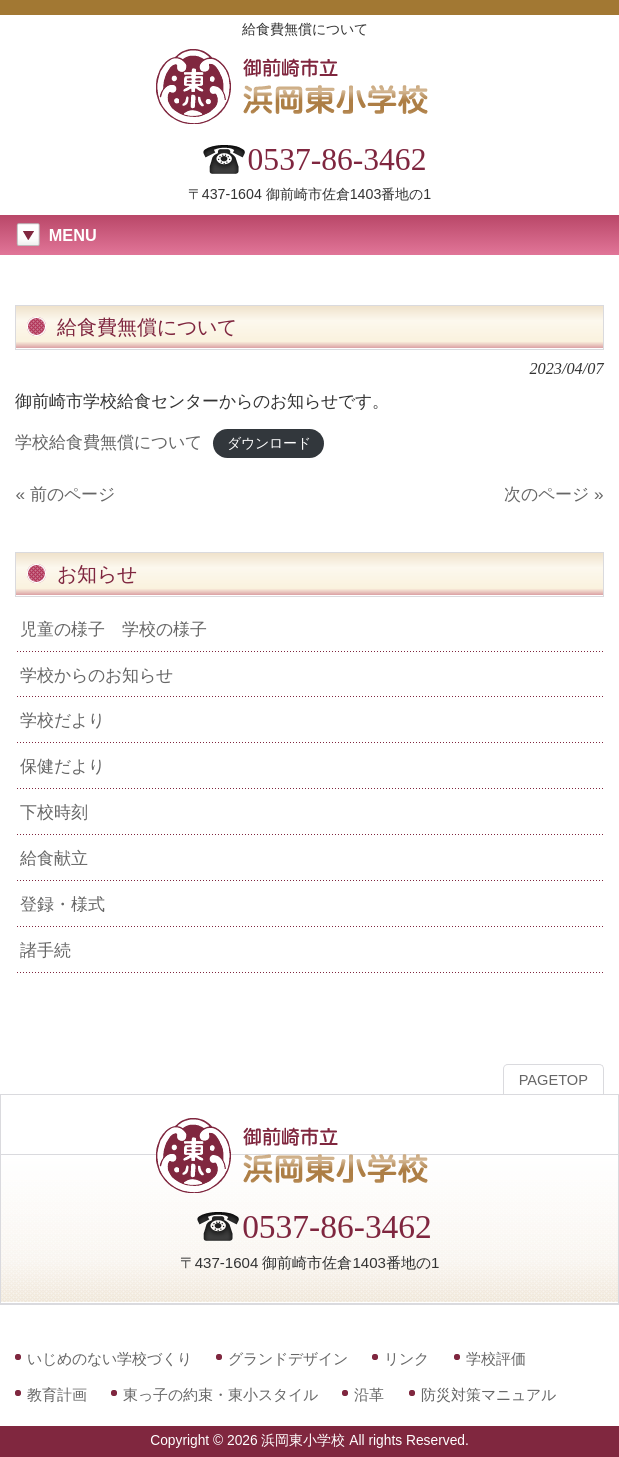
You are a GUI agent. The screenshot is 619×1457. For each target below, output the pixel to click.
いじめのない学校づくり (109, 1358)
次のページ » (553, 494)
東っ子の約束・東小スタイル (220, 1394)
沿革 (369, 1394)
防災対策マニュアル (488, 1394)
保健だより (62, 766)
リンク (406, 1358)
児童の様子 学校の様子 (113, 629)
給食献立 (54, 858)
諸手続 (45, 950)
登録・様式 (62, 904)
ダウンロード (269, 443)
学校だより (62, 720)
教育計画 (57, 1394)
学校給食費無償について (108, 442)
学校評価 (496, 1358)
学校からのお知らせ (96, 675)
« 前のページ (64, 494)
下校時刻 (54, 812)
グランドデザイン (288, 1358)
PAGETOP (553, 1080)
